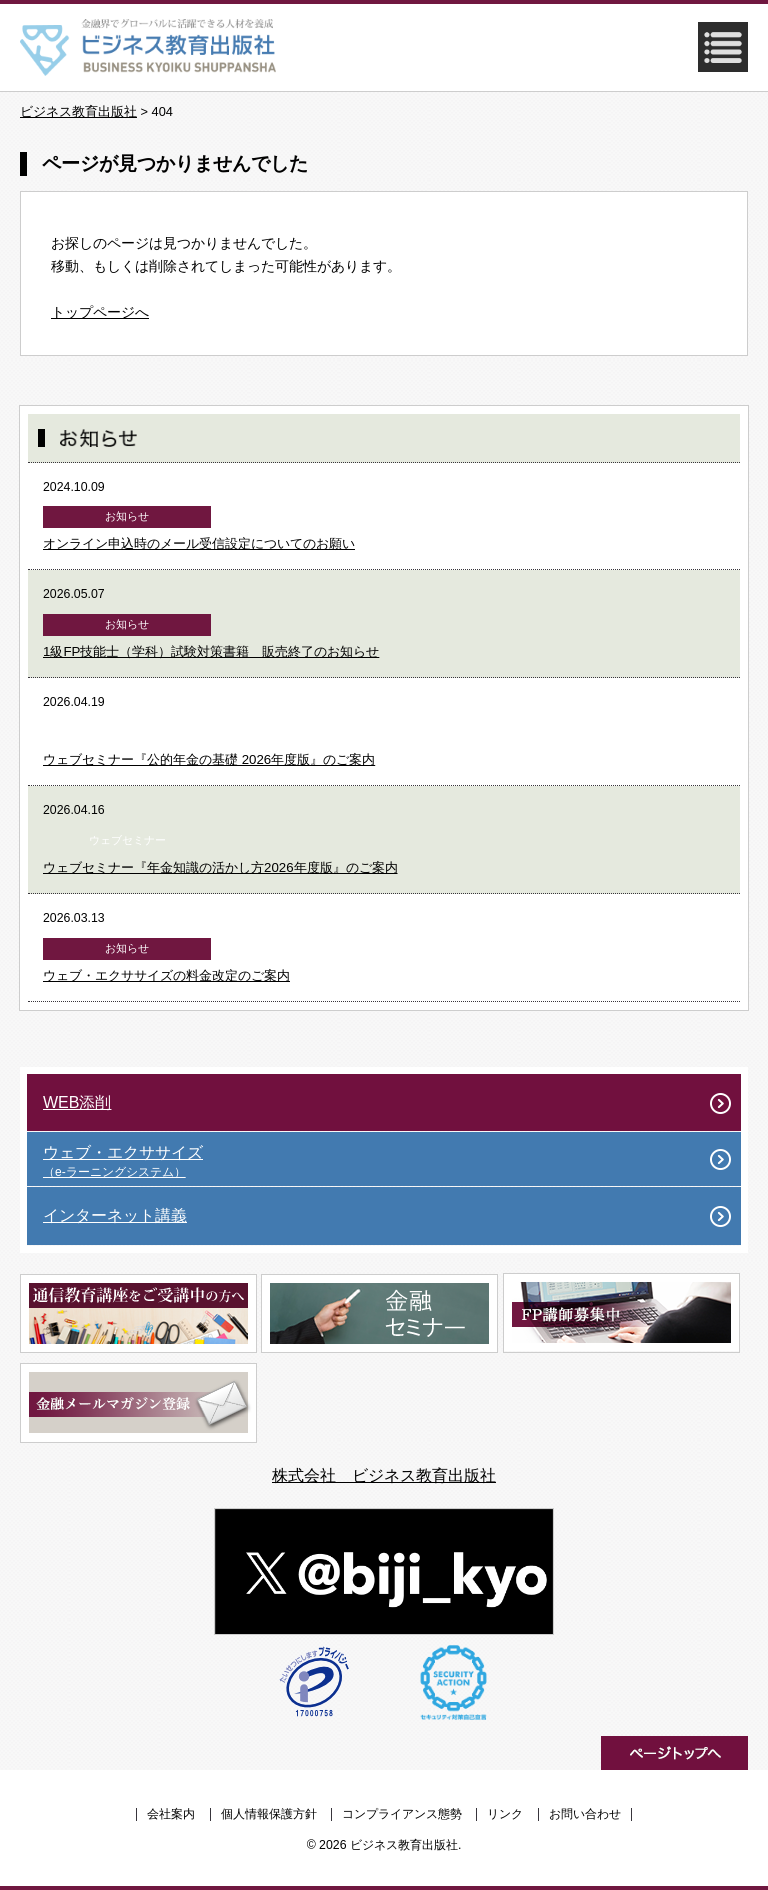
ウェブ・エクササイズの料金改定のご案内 (166, 975)
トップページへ (100, 312)
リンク (505, 1814)
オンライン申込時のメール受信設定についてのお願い (199, 543)
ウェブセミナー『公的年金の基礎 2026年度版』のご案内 (209, 759)
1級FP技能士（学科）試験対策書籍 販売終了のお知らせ (211, 651)
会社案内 (171, 1814)
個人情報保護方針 (269, 1814)
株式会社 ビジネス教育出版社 (384, 1475)
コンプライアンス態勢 (402, 1814)
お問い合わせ (585, 1814)
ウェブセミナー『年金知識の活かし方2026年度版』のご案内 (220, 867)
